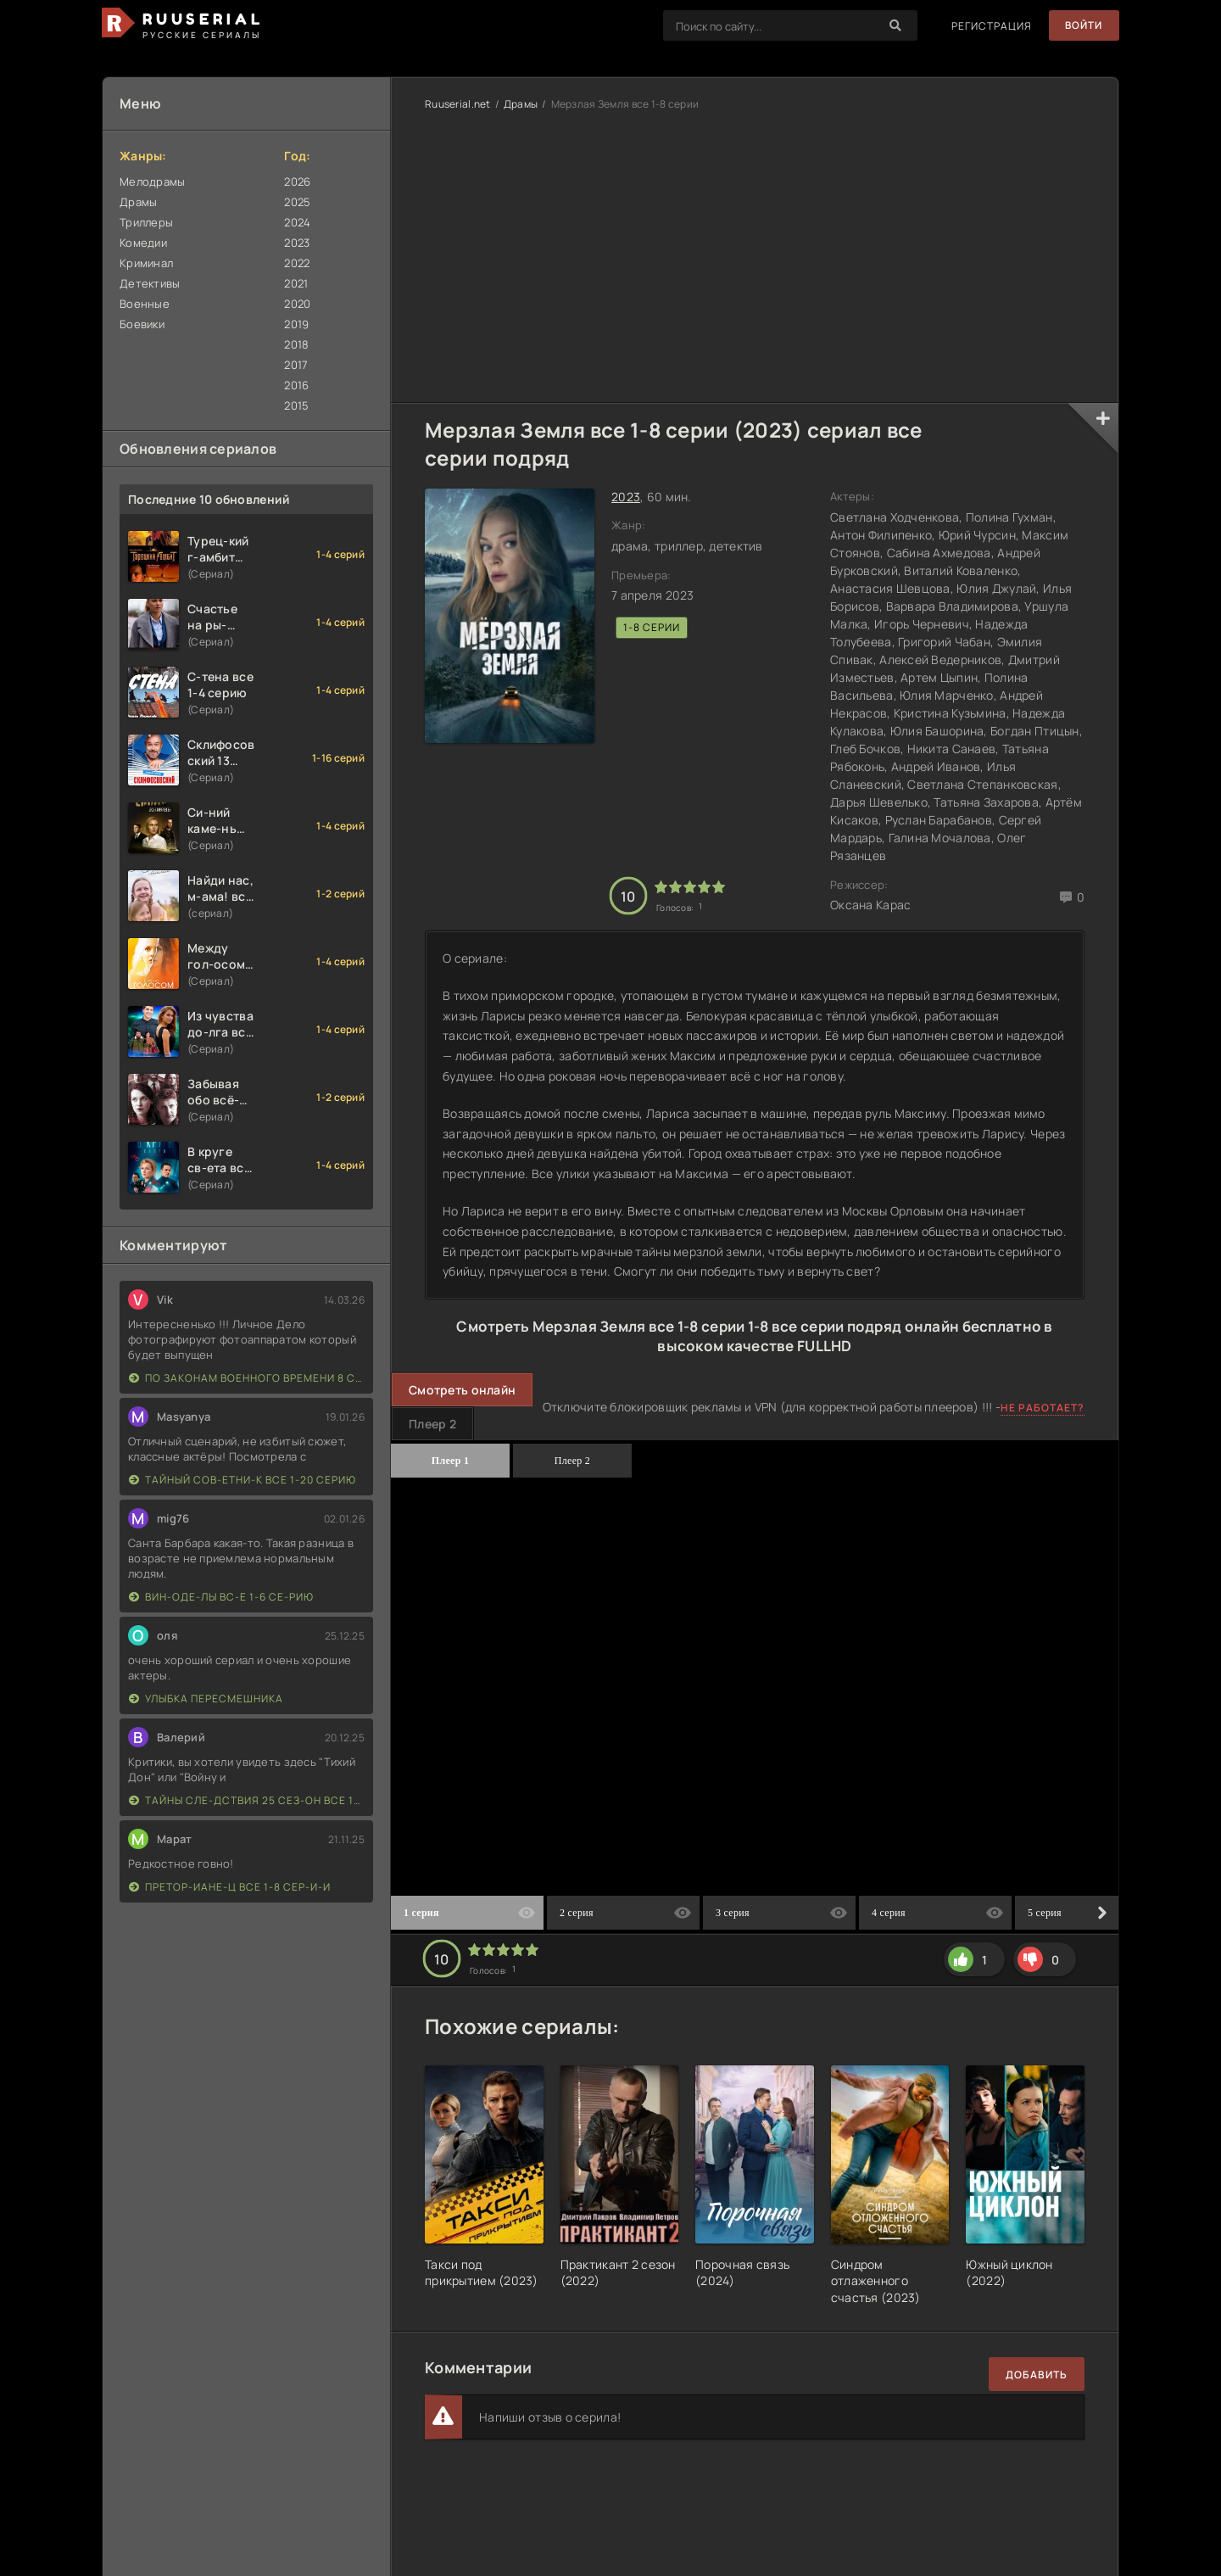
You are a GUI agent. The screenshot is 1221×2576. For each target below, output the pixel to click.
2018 (296, 344)
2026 (297, 181)
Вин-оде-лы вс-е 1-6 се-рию (221, 1597)
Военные (145, 303)
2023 (296, 242)
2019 (296, 324)
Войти (1083, 26)
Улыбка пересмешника (206, 1698)
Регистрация (990, 26)
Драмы (138, 202)
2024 (297, 222)
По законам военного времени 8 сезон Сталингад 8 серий (247, 1378)
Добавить (1037, 2374)
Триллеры (146, 222)
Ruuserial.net (458, 104)
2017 (296, 364)
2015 (296, 405)
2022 (296, 263)
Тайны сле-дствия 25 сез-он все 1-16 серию (247, 1800)
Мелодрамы (153, 181)
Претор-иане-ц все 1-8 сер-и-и (230, 1887)
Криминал (146, 263)
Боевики (142, 324)
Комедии (143, 242)
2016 (296, 385)
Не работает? (1042, 1407)
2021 (296, 283)
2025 (297, 202)
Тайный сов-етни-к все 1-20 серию (242, 1479)
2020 (297, 303)
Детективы (150, 283)
